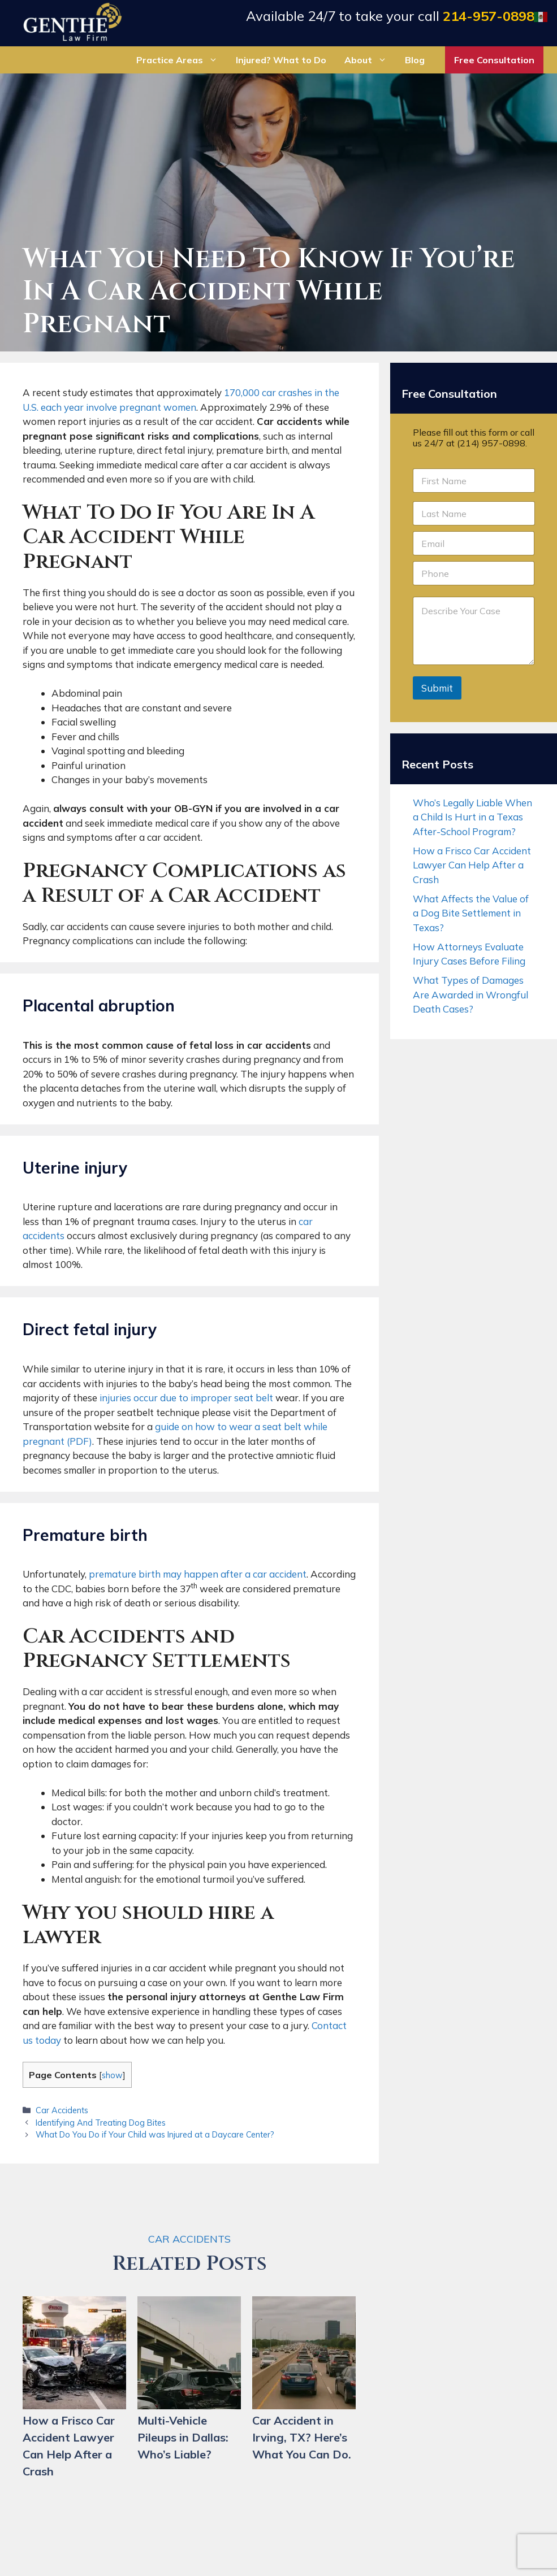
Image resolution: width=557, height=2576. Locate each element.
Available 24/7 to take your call (390, 15)
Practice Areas (181, 59)
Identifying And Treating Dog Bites (101, 2122)
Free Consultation (494, 60)
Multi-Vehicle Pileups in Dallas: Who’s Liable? (182, 2437)
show (112, 2075)
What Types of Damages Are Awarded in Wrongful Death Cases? (470, 994)
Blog (415, 60)
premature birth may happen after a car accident (197, 1574)
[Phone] (474, 573)
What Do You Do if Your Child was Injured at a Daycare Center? (155, 2134)
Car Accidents (62, 2110)
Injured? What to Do (281, 60)
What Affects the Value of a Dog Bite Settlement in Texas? (471, 913)
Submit (437, 688)
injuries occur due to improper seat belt (186, 1398)
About (370, 59)
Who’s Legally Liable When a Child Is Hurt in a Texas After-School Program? (472, 817)
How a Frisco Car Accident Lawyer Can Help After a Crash (472, 865)
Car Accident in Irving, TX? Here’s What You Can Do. (301, 2437)
